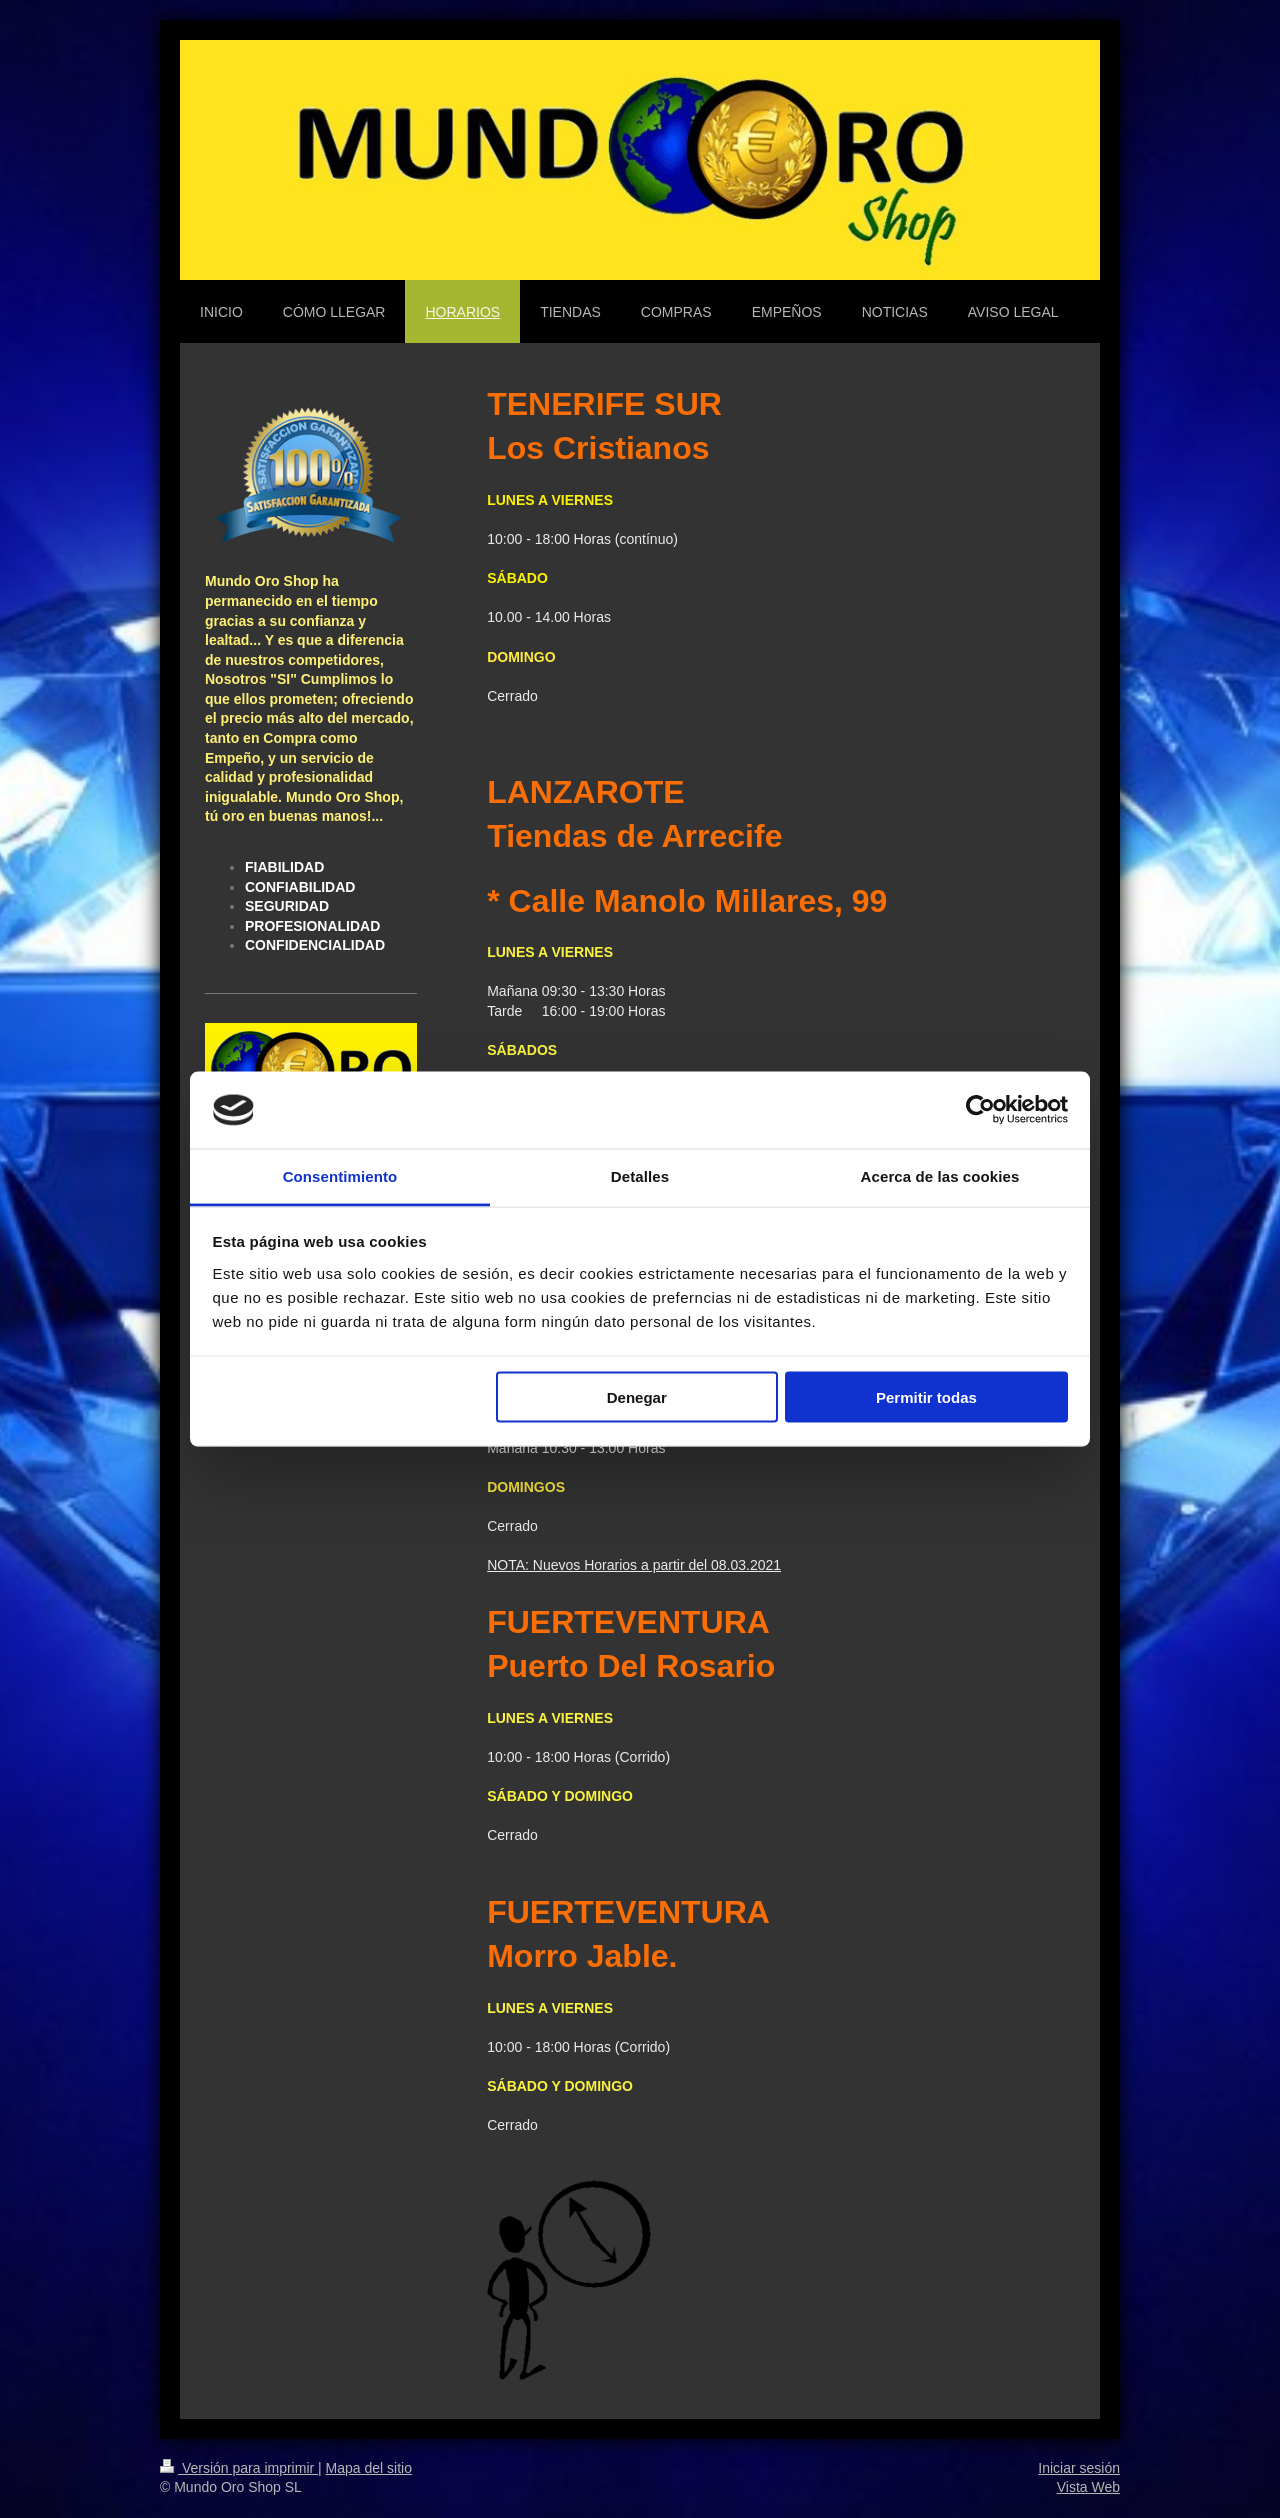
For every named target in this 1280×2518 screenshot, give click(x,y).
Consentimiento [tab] (340, 1175)
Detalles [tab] (640, 1175)
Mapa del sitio (369, 2468)
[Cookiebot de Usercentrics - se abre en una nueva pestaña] (980, 1110)
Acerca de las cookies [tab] (940, 1175)
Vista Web (1088, 2487)
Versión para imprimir (239, 2468)
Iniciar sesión (1079, 2468)
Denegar (637, 1397)
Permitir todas (926, 1397)
